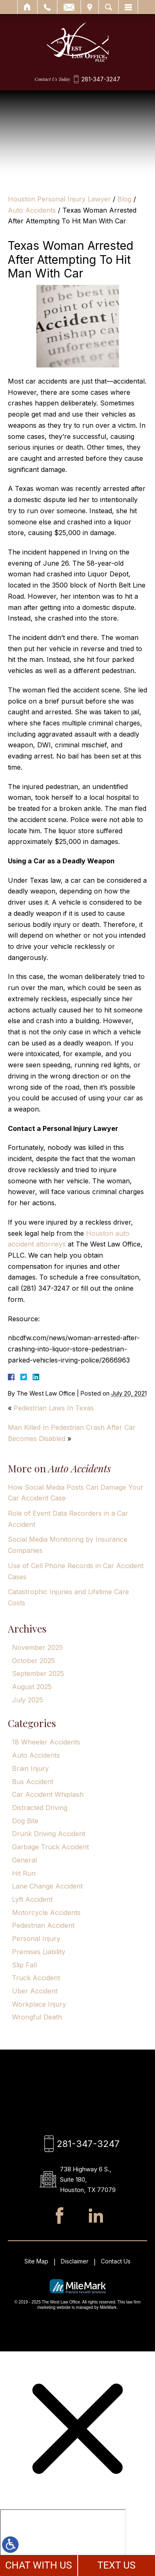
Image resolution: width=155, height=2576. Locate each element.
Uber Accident (34, 1991)
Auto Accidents (32, 210)
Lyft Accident (32, 1899)
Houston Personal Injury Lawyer (59, 199)
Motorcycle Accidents (46, 1912)
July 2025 (27, 1700)
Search (108, 7)
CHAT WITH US (38, 2565)
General (24, 1860)
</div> (63, 2541)
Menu (128, 7)
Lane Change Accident (47, 1886)
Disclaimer (74, 2261)
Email (69, 7)
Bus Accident (32, 1781)
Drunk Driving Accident (48, 1834)
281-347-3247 (100, 79)
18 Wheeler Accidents (46, 1742)
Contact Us (116, 2261)
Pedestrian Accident (43, 1925)
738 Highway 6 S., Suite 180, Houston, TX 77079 (88, 2179)
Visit (89, 7)
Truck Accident (36, 1978)
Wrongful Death (37, 2017)
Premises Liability (38, 1952)
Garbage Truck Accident (50, 1847)
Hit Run (24, 1873)
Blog (124, 199)
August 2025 (32, 1687)
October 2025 (33, 1661)
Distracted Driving (39, 1807)
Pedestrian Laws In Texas (54, 1408)
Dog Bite (25, 1821)
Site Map (36, 2261)
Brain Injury (30, 1768)
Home (27, 7)
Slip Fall (24, 1965)
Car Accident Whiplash (47, 1794)
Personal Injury (36, 1938)
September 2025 (38, 1673)
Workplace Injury (39, 2004)
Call (47, 7)
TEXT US (116, 2565)
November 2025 (37, 1647)
